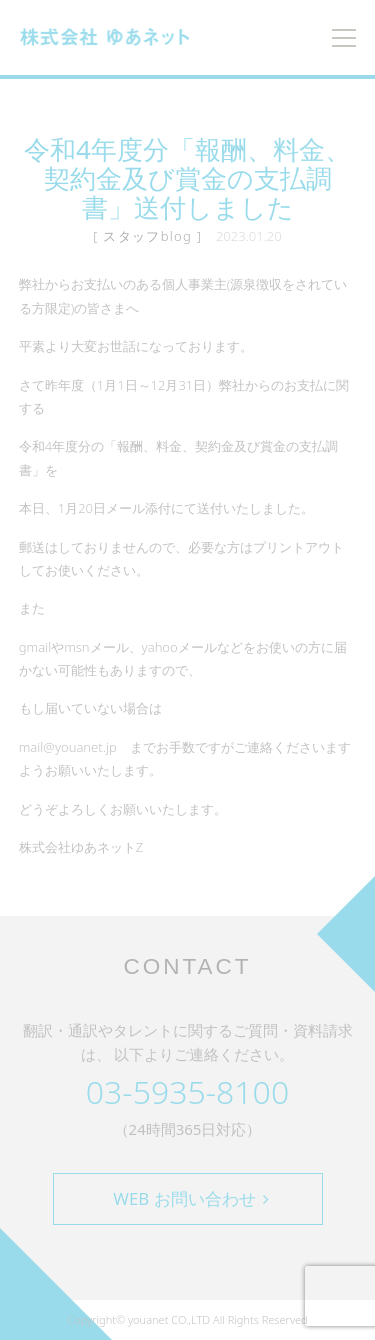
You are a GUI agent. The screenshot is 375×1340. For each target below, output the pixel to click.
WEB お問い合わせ (190, 1198)
